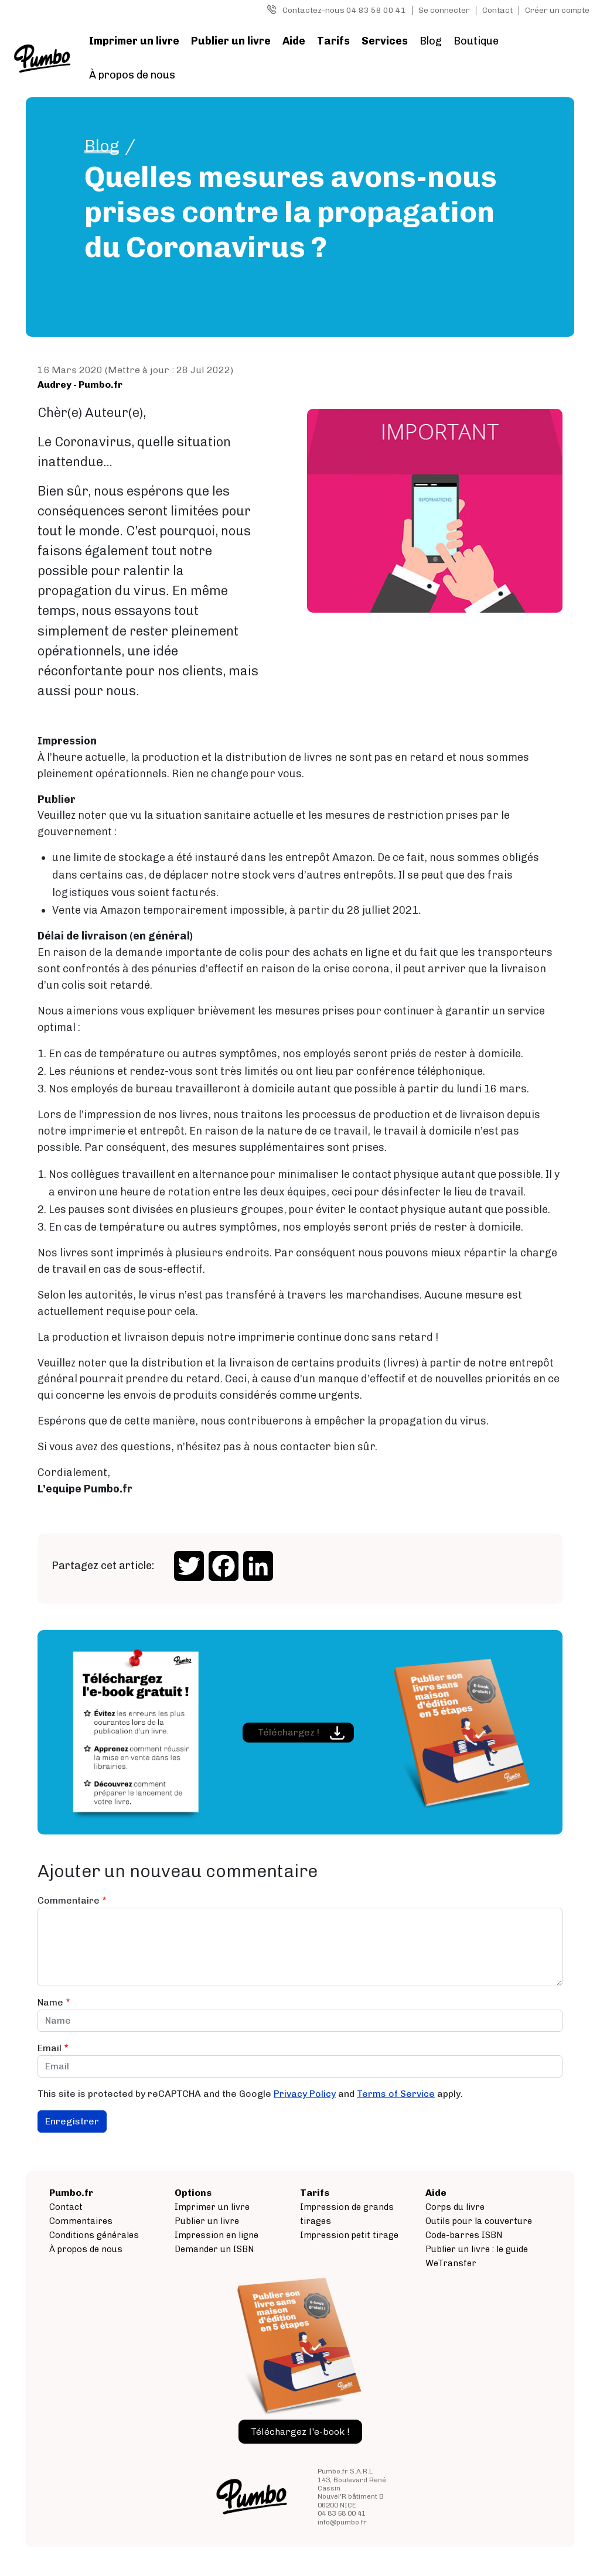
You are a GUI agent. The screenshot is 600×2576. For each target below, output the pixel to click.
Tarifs (333, 41)
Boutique (476, 41)
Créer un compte (557, 10)
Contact (497, 10)
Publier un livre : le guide (476, 2249)
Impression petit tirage (349, 2235)
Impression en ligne (216, 2235)
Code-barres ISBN (464, 2235)
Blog (431, 41)
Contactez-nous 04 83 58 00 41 (344, 10)
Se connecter (444, 10)
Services (385, 41)
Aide (293, 41)
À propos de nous (132, 75)
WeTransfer (450, 2263)
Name (50, 2002)
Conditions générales (94, 2235)
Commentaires (80, 2221)
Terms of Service (396, 2093)
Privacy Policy (305, 2093)
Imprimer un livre (134, 41)
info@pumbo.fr (342, 2522)
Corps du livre (455, 2207)
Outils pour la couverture (478, 2221)
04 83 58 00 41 (342, 2513)
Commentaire (69, 1900)
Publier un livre (231, 41)
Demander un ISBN (214, 2249)
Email (50, 2048)
